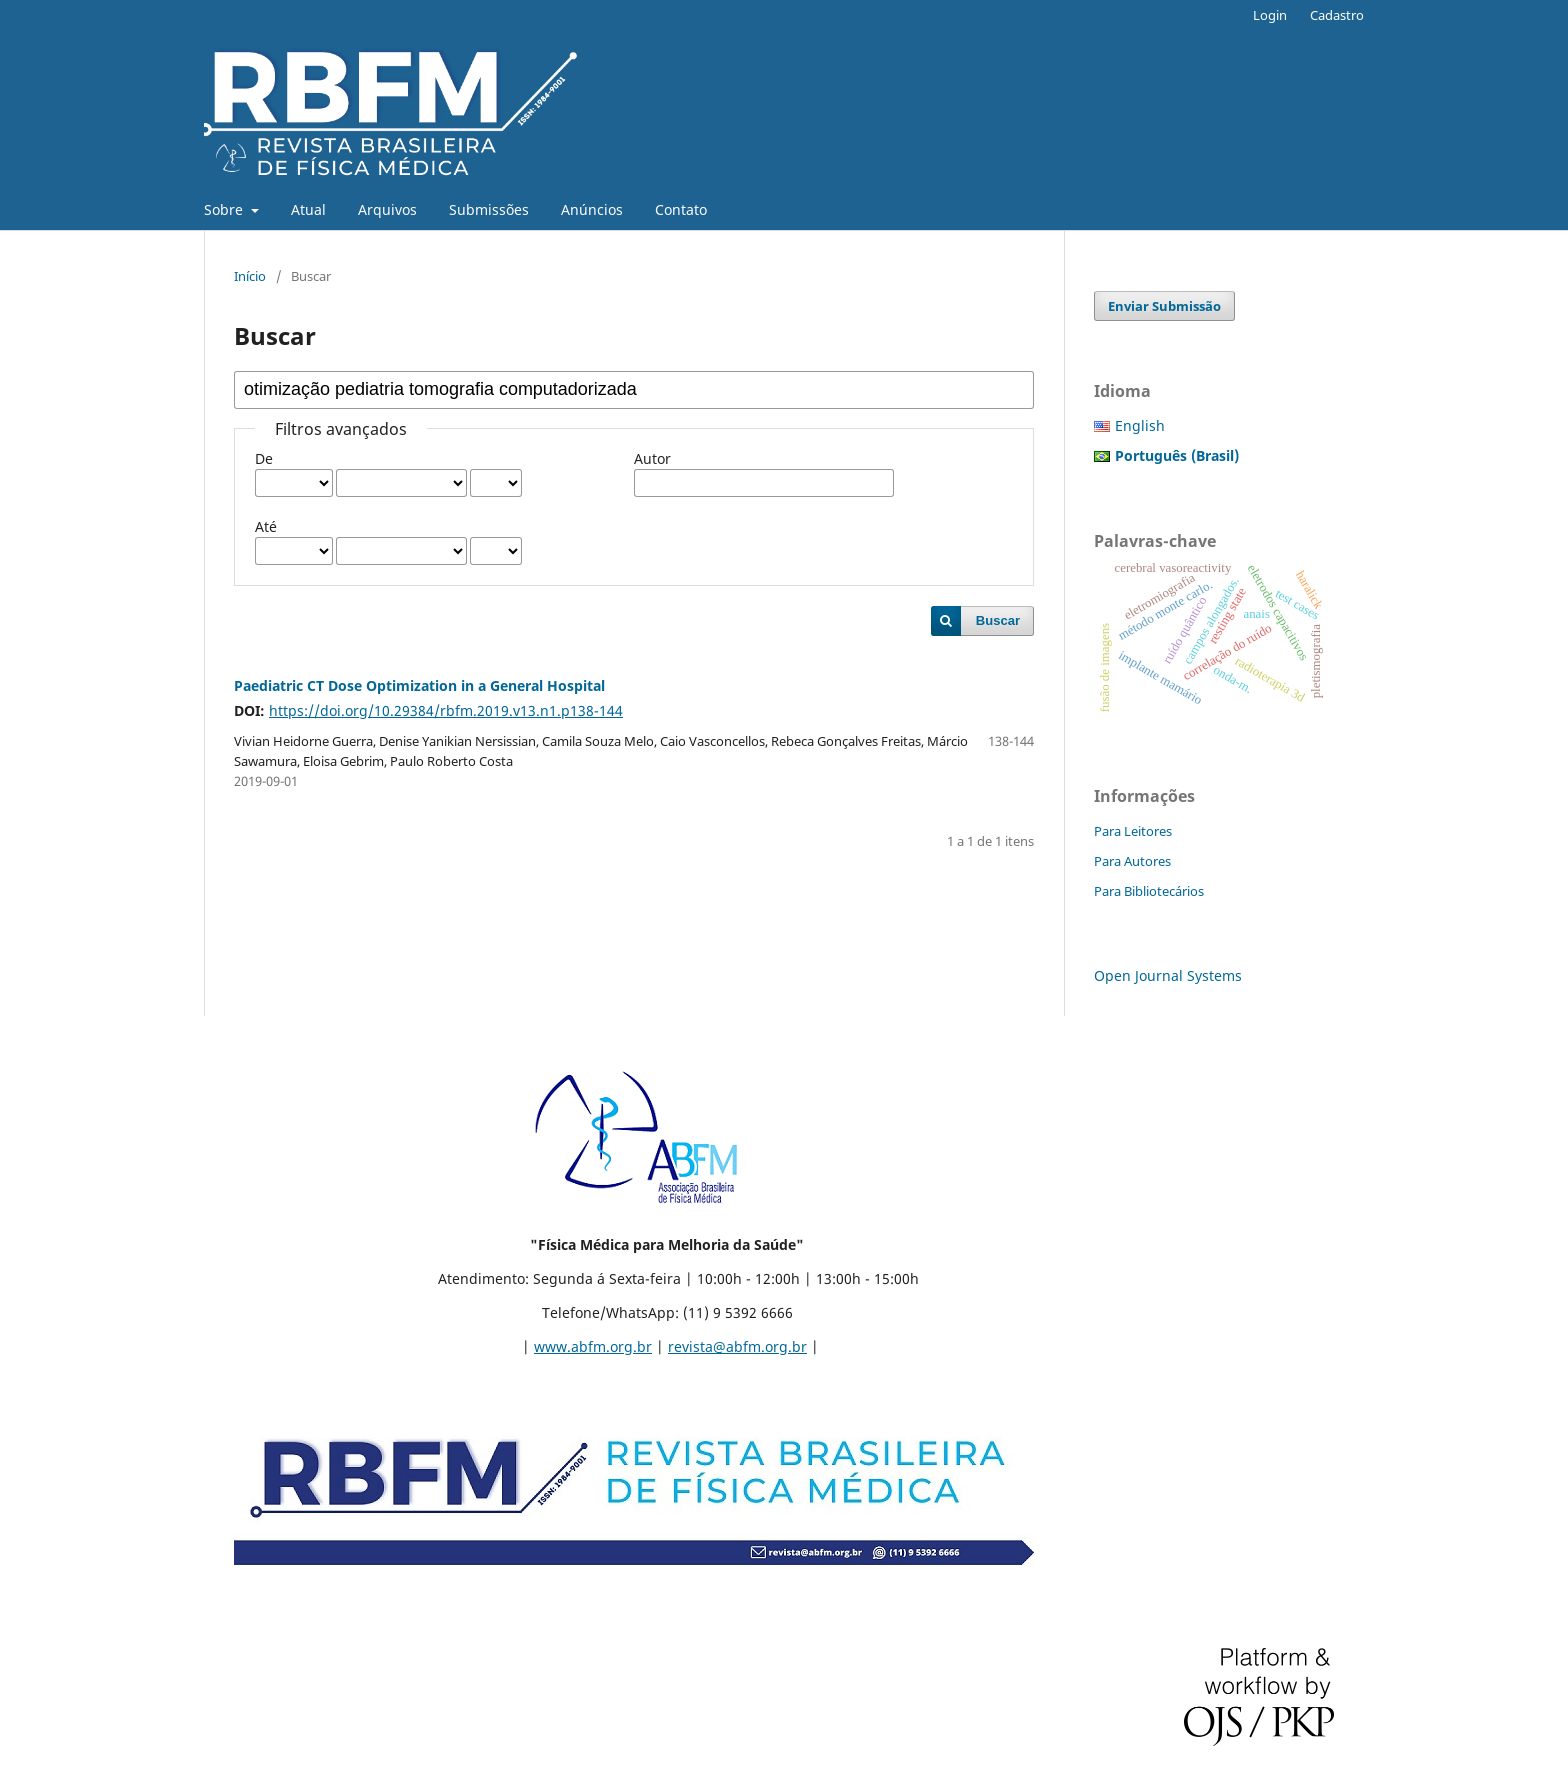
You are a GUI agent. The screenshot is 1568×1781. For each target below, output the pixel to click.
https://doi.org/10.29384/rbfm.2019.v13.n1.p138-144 (446, 710)
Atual (308, 209)
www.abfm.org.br (593, 1346)
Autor (652, 458)
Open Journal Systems (1168, 975)
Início (250, 276)
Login (1270, 15)
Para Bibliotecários (1149, 891)
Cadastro (1337, 15)
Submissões (489, 209)
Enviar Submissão (1164, 306)
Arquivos (387, 209)
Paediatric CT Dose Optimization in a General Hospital (419, 685)
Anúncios (592, 209)
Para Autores (1132, 861)
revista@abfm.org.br (737, 1346)
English (1140, 425)
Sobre (225, 209)
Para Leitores (1133, 831)
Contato (681, 209)
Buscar (998, 620)
